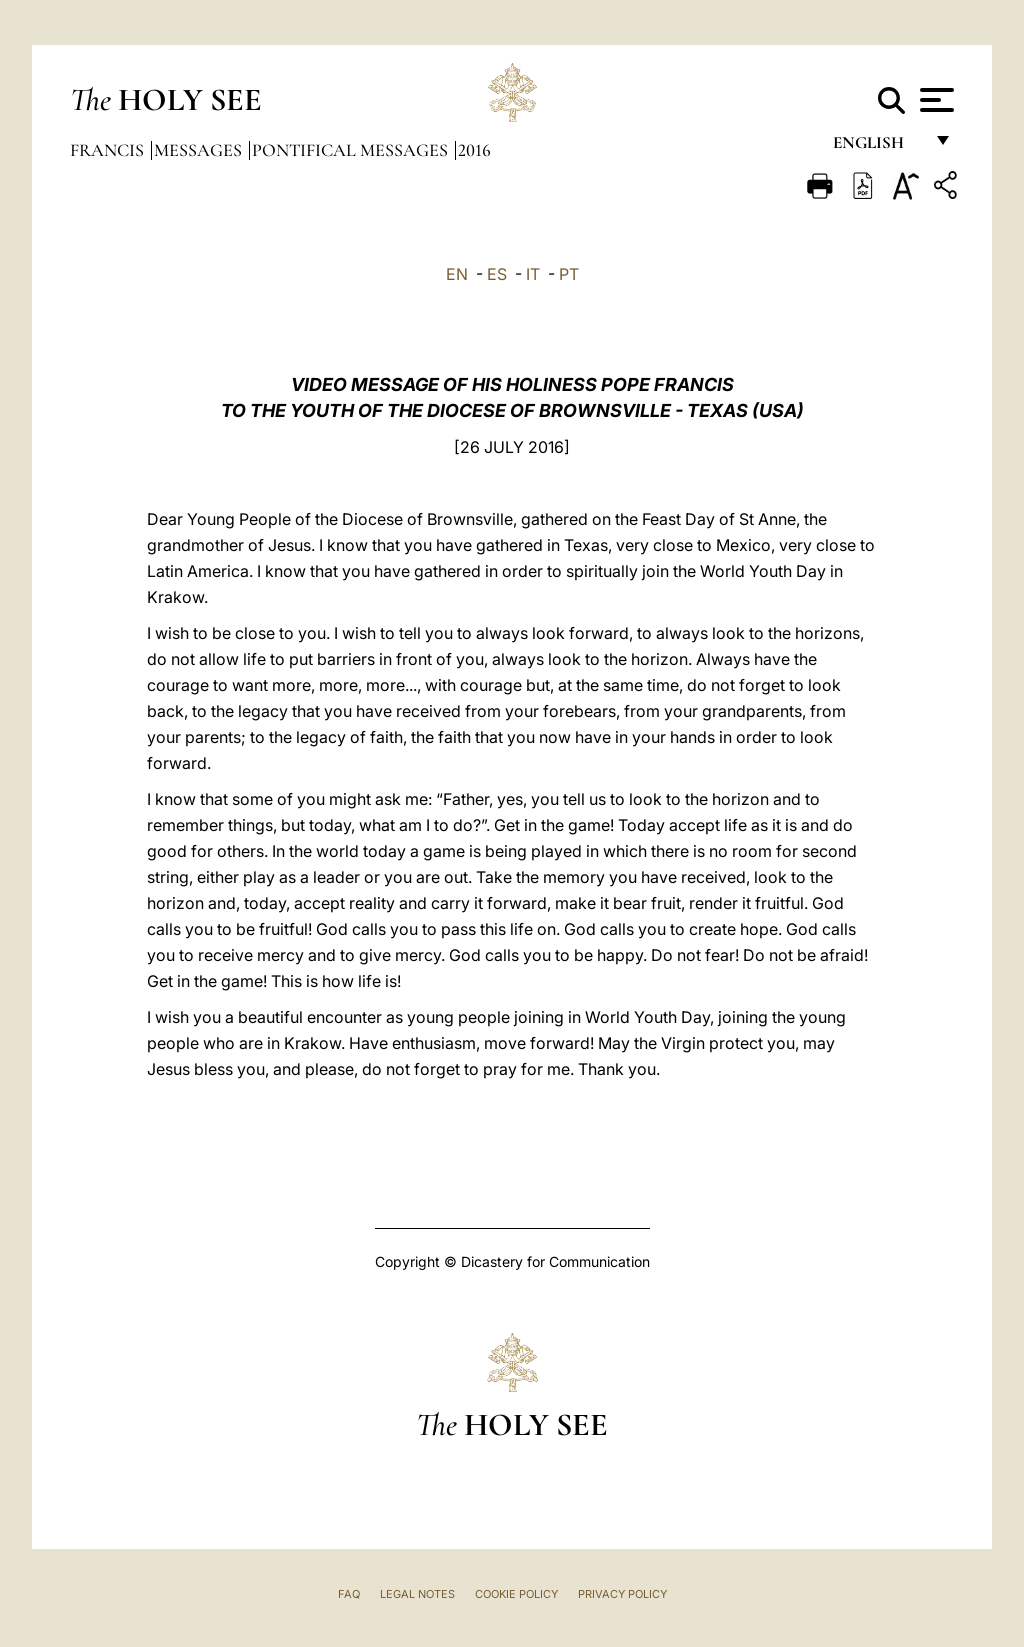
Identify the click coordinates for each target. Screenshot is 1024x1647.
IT (533, 274)
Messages (200, 150)
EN (457, 274)
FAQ (349, 1594)
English (877, 147)
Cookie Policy (516, 1594)
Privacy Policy (622, 1594)
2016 (474, 150)
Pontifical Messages (352, 150)
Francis (109, 150)
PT (569, 274)
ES (497, 274)
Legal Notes (417, 1594)
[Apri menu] (934, 100)
